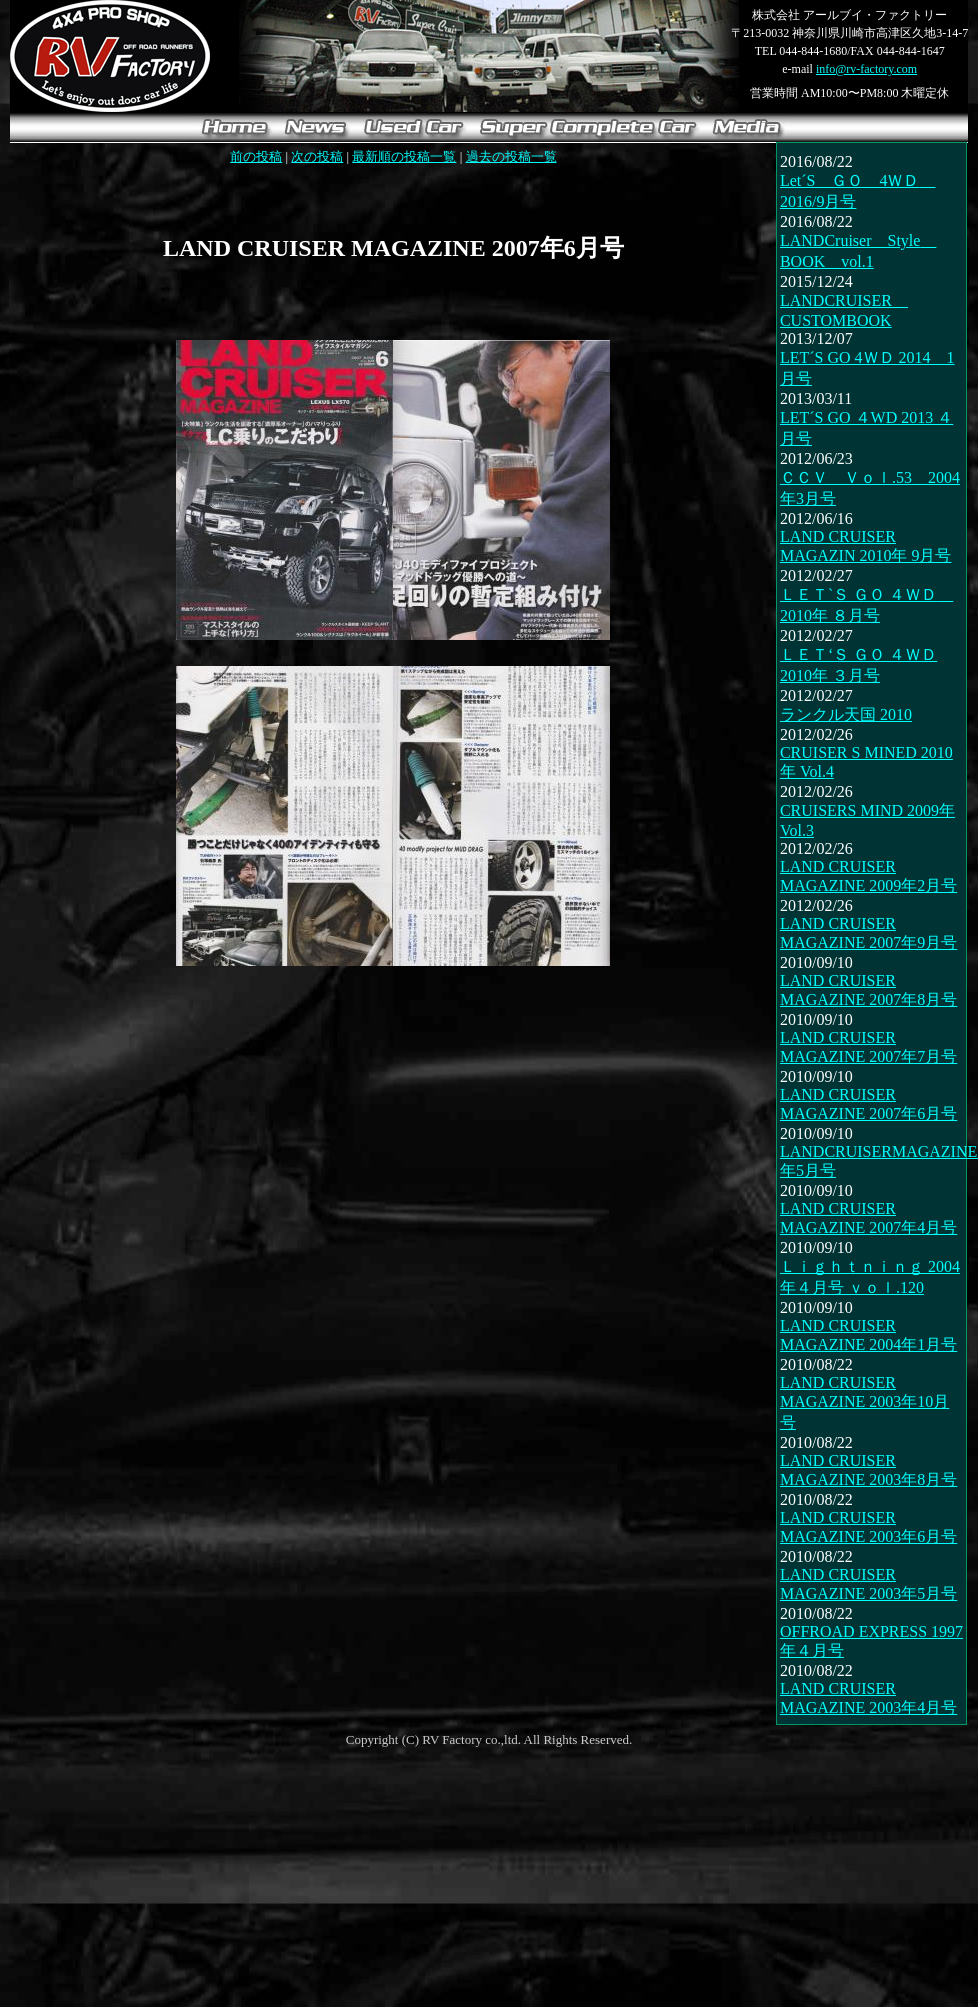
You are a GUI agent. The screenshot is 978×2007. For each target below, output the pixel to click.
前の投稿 (256, 156)
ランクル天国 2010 (846, 714)
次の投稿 (317, 156)
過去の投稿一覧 (511, 156)
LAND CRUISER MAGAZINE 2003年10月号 (864, 1402)
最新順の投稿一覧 (404, 156)
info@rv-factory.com (866, 69)
